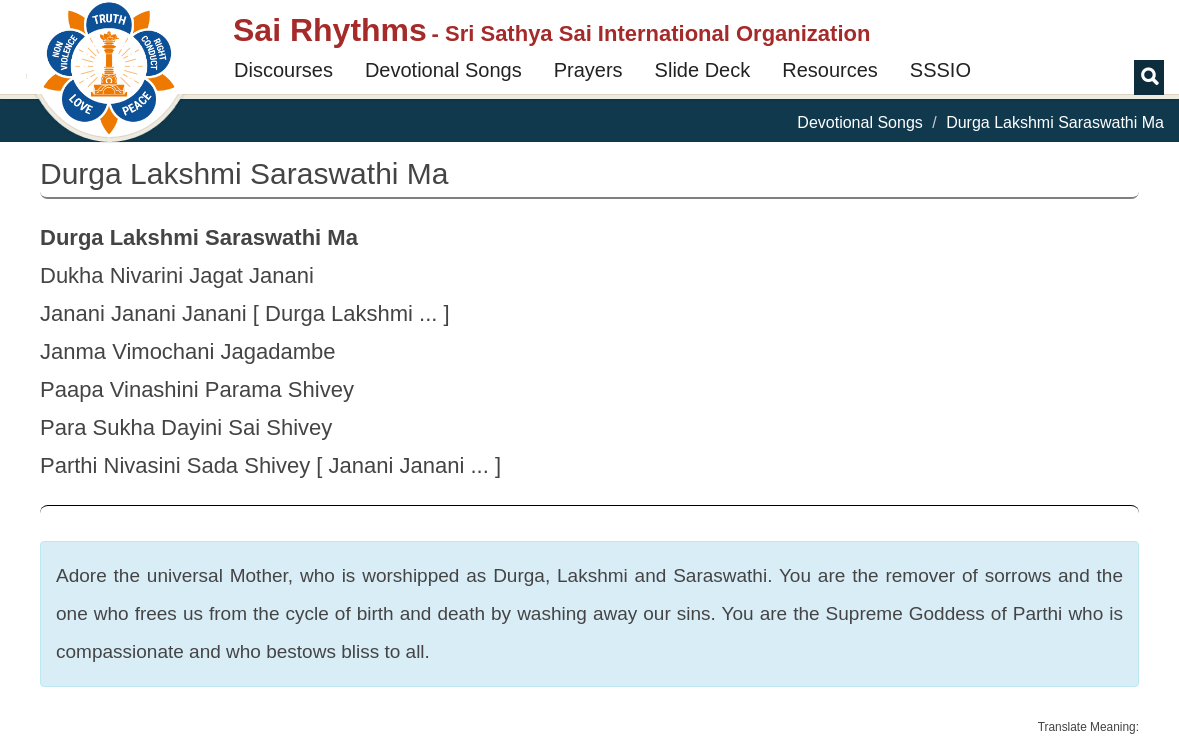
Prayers (588, 70)
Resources (830, 70)
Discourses (283, 70)
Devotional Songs (443, 70)
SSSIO (940, 70)
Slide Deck (703, 70)
